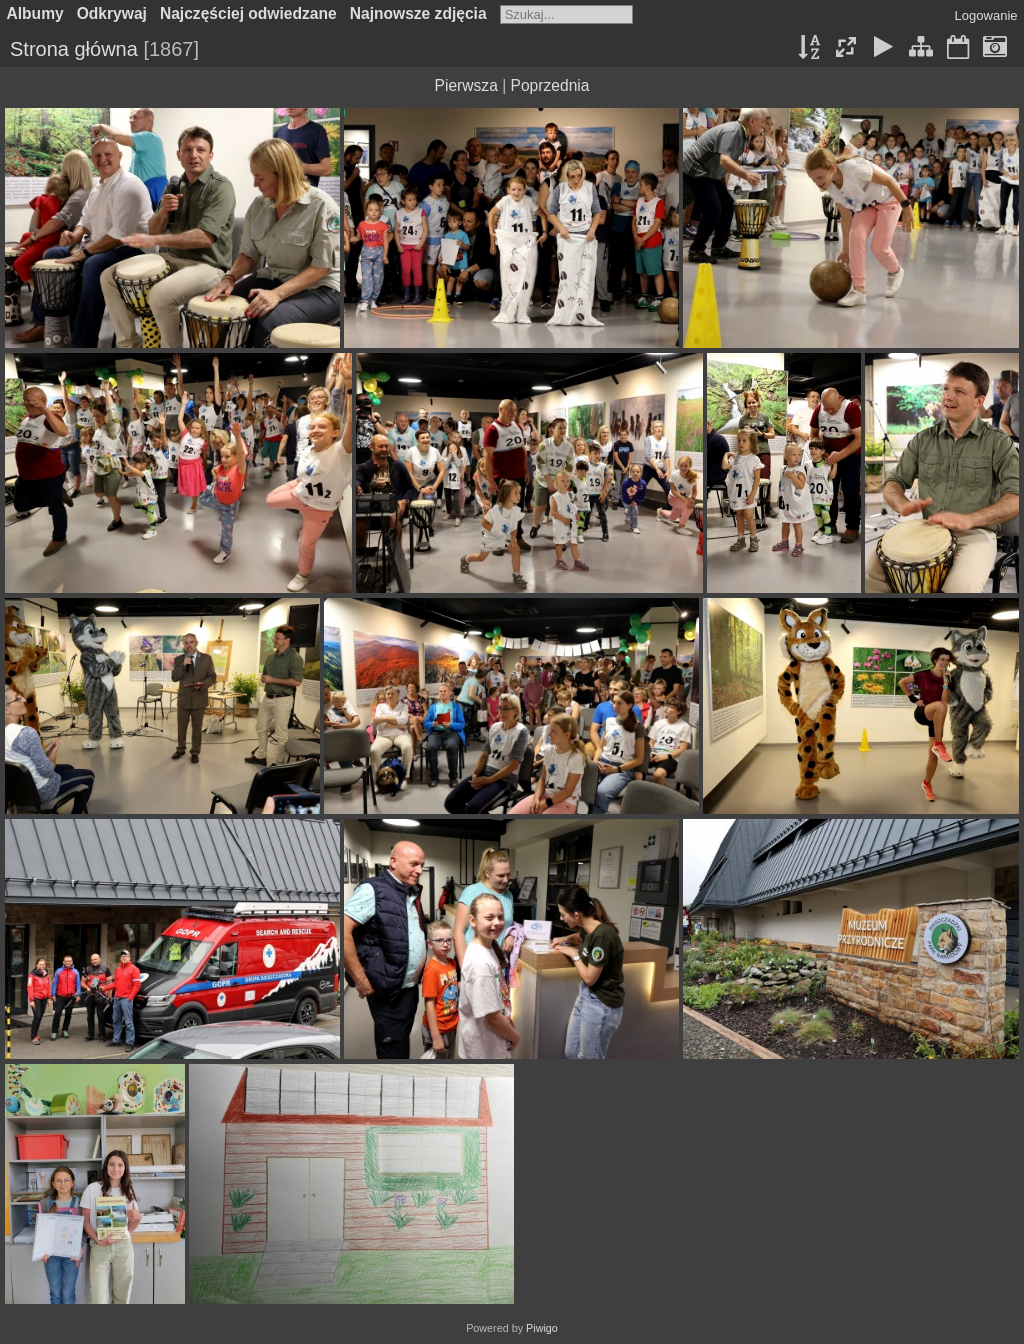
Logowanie (986, 15)
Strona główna (74, 49)
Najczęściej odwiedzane (248, 13)
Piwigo (542, 1328)
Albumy (35, 13)
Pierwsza (466, 85)
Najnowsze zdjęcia (418, 13)
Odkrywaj (112, 13)
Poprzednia (550, 85)
